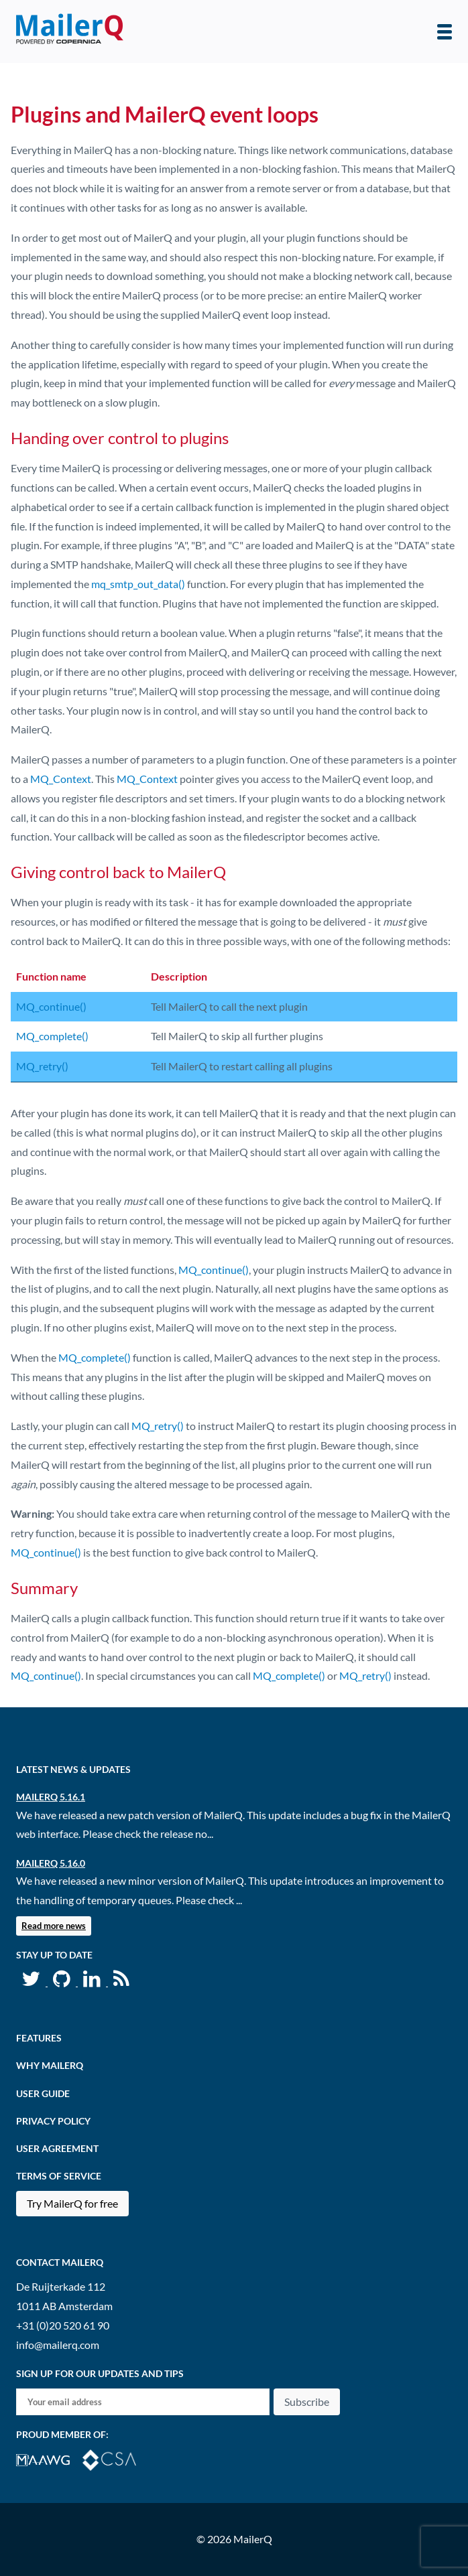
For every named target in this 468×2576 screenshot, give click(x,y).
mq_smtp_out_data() (138, 583)
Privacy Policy (53, 2121)
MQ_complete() (52, 1035)
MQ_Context (60, 778)
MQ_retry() (42, 1066)
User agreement (57, 2148)
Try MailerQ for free (72, 2203)
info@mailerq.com (57, 2344)
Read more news (53, 1925)
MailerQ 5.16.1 (50, 1796)
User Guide (43, 2093)
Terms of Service (58, 2175)
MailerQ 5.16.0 (50, 1863)
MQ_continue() (51, 1006)
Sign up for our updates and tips (100, 2373)
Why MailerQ (49, 2065)
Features (39, 2038)
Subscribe (306, 2401)
